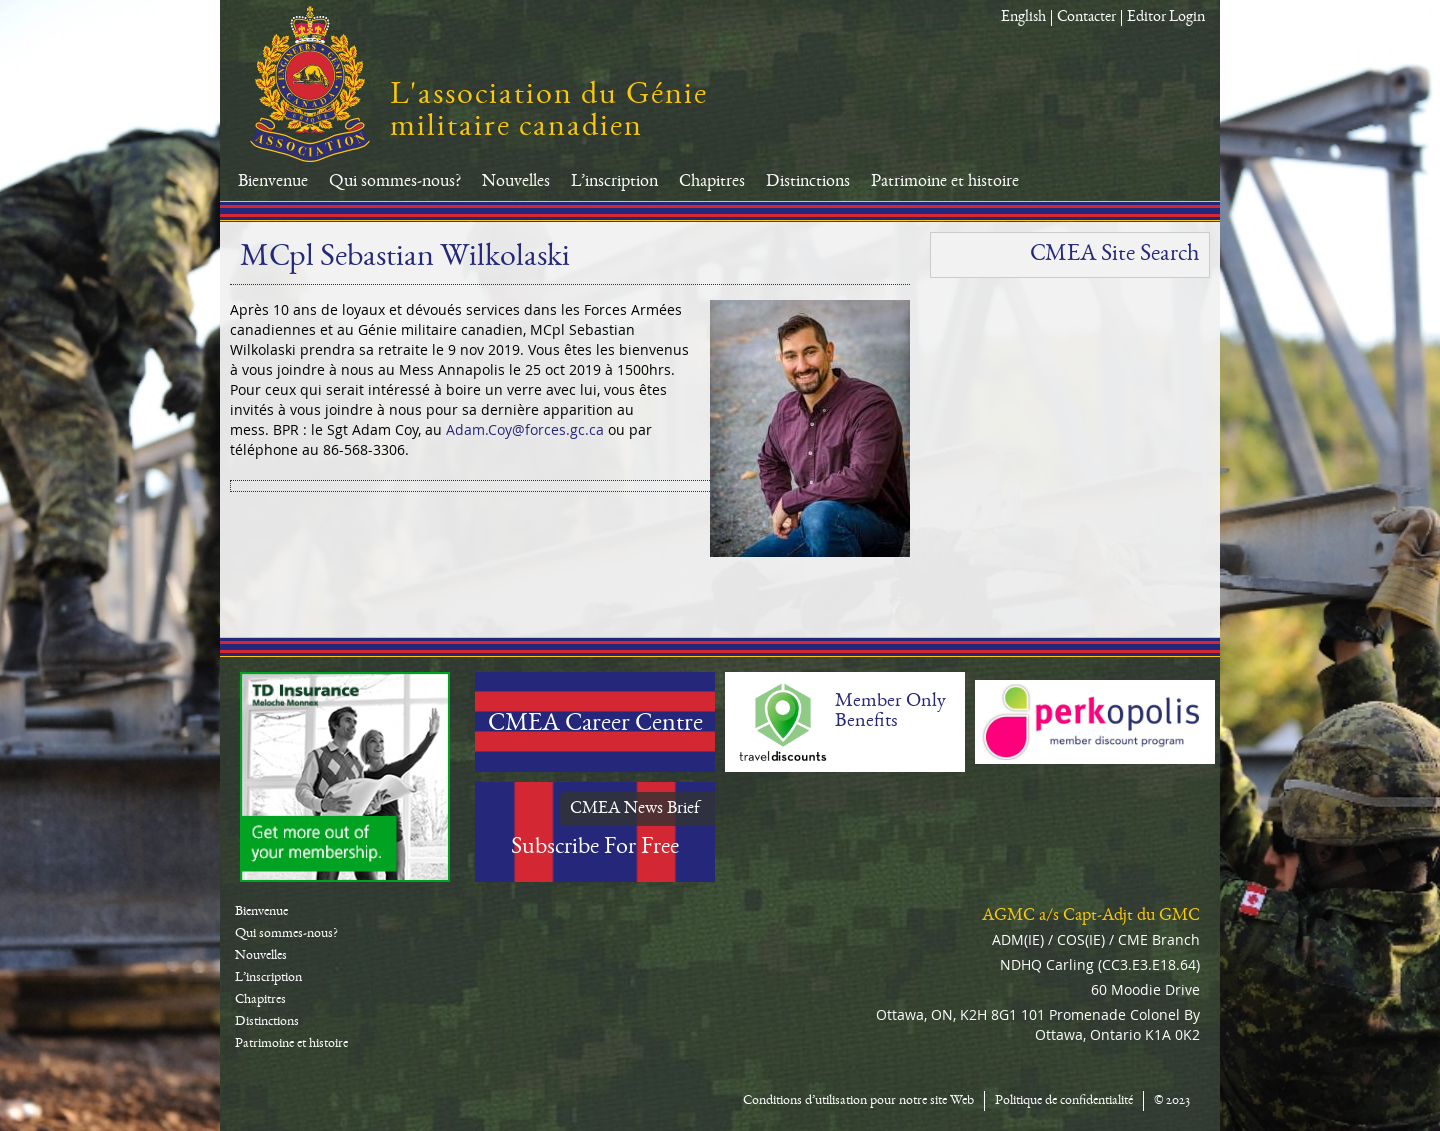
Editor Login (1166, 18)
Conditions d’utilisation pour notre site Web (858, 1101)
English (1023, 18)
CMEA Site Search (1114, 255)
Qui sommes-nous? (395, 182)
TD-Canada (345, 777)
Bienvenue (273, 182)
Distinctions (808, 182)
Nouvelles (516, 182)
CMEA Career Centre (595, 725)
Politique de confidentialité (1064, 1101)
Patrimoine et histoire (945, 182)
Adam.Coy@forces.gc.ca (525, 429)
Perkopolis (1095, 722)
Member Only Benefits (890, 712)
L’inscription (614, 182)
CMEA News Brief (635, 809)
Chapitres (712, 182)
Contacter (1086, 18)
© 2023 (1172, 1101)
